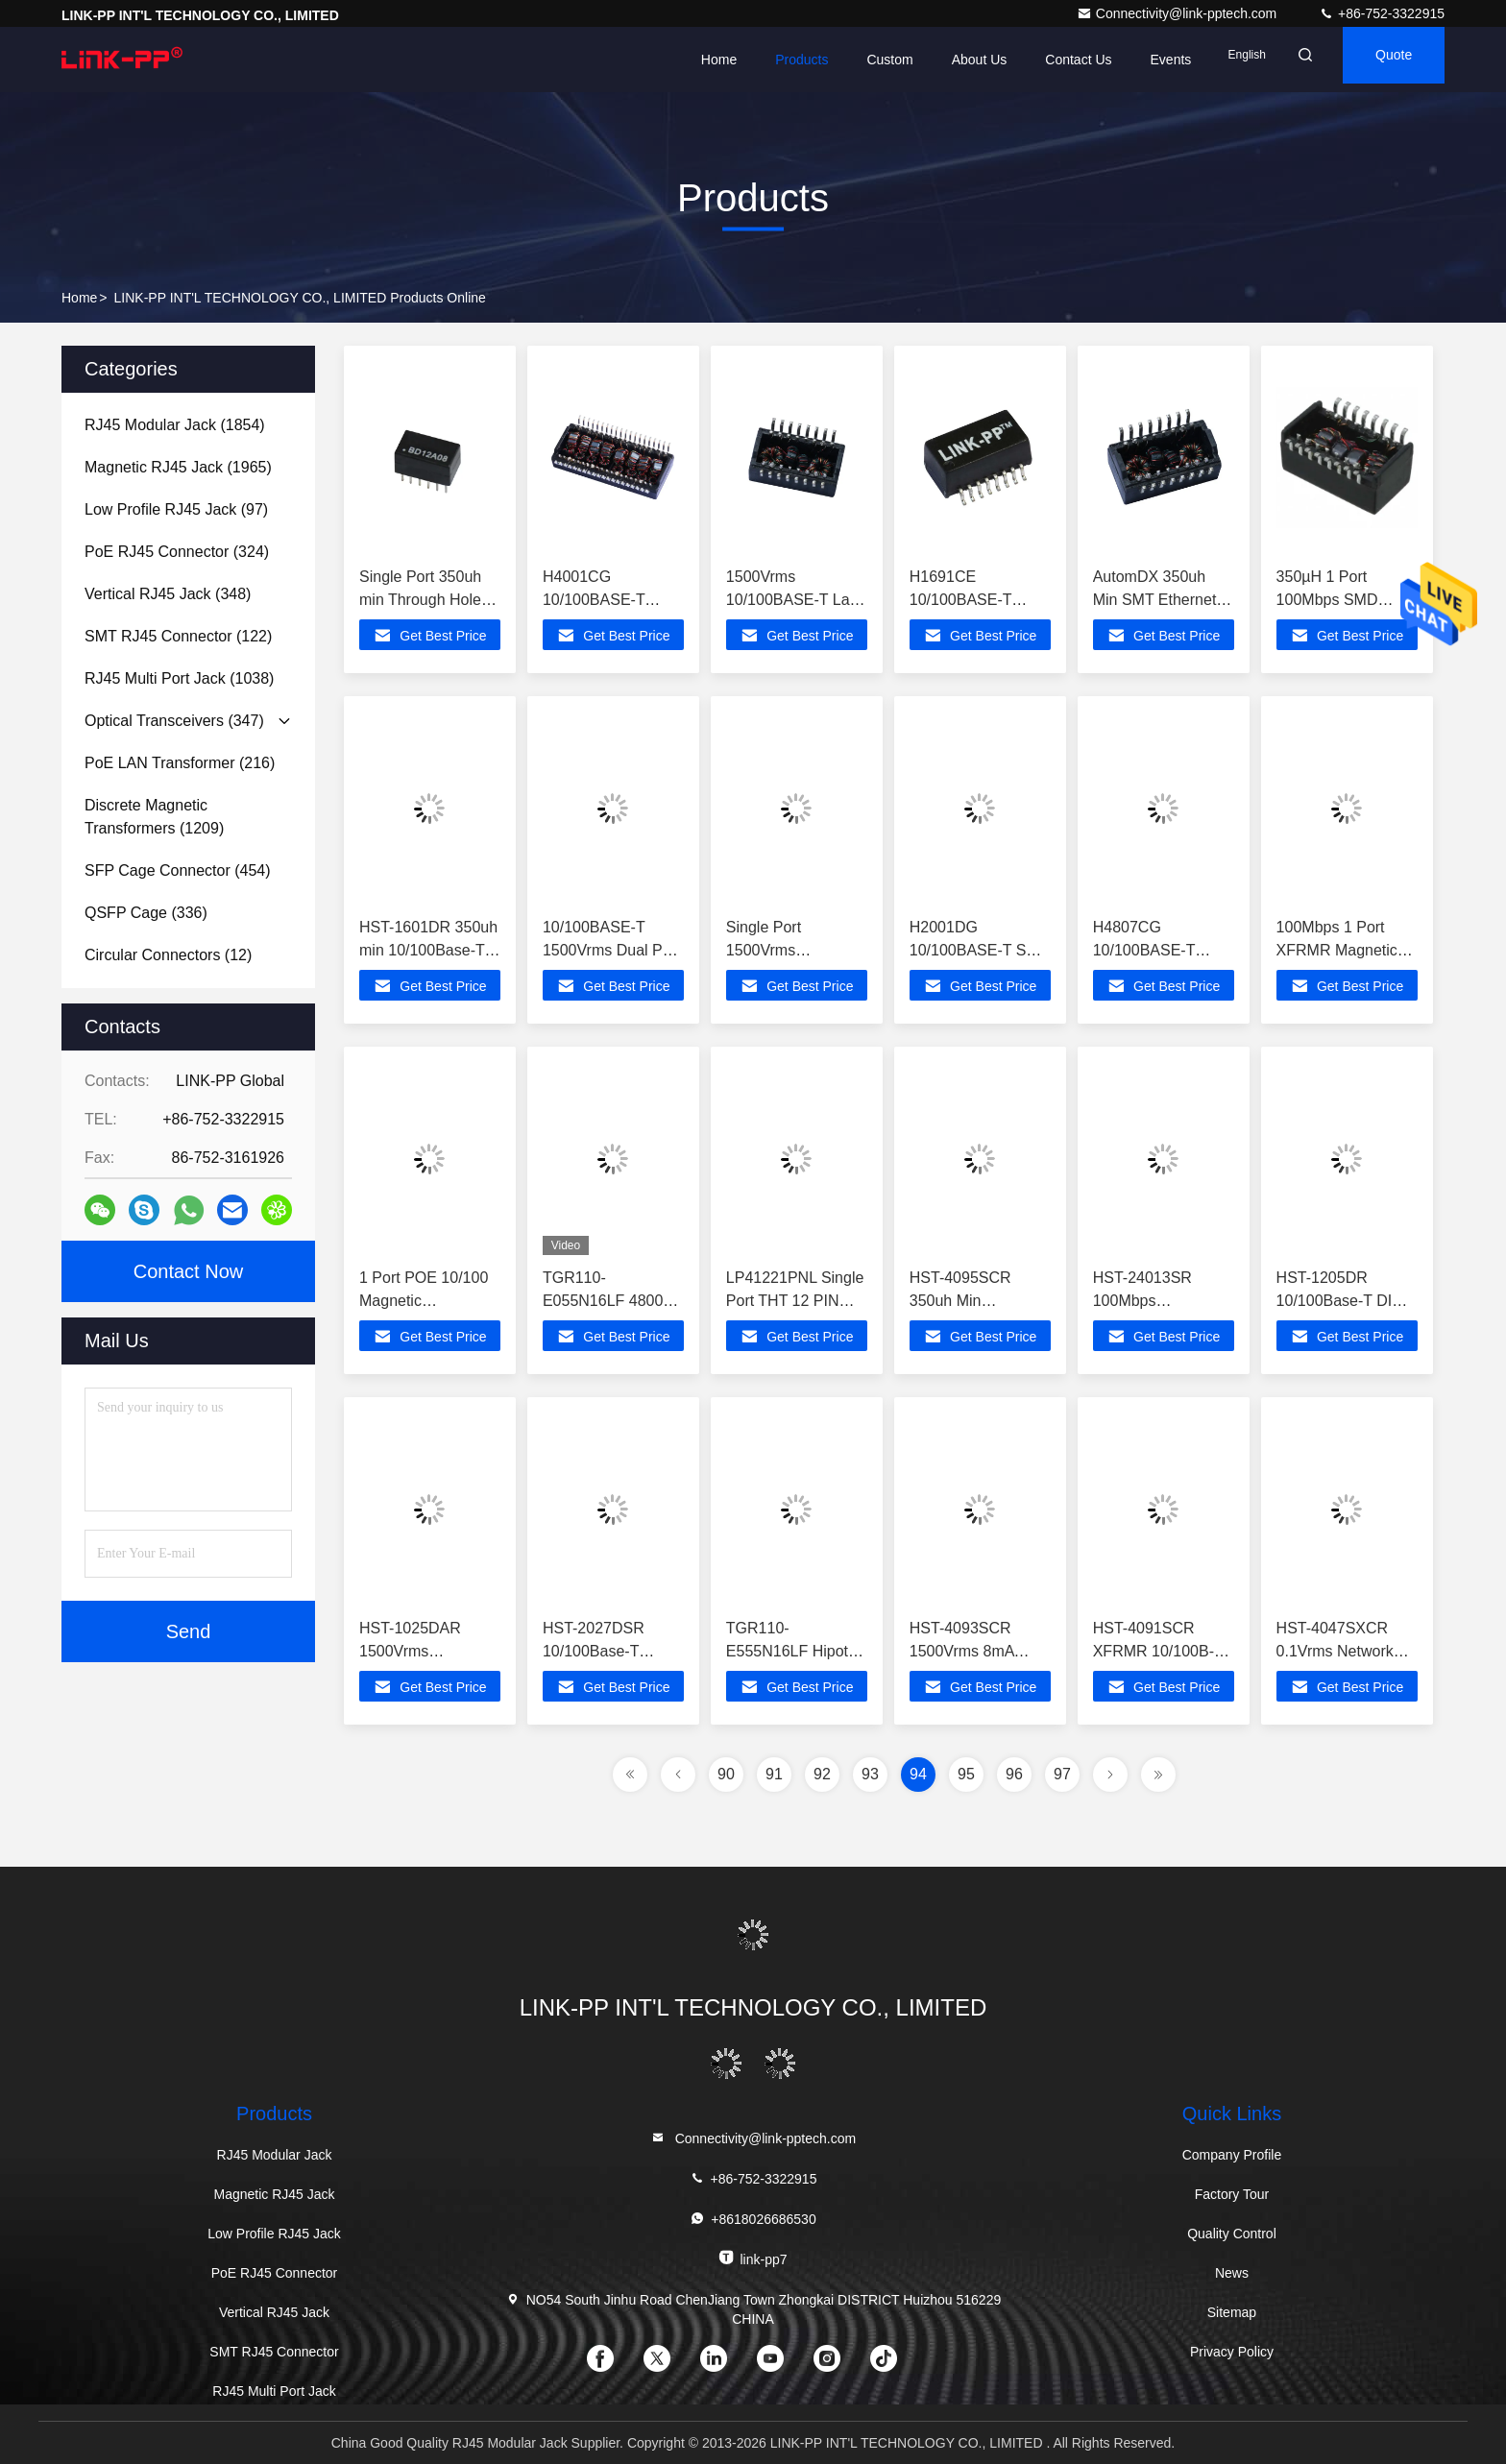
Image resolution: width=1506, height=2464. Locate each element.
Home (671, 59)
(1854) (175, 425)
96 (1014, 1774)
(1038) (179, 678)
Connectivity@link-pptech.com (1178, 13)
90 (726, 1774)
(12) (168, 955)
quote (1380, 59)
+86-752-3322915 (1382, 13)
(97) (176, 509)
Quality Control (1231, 2233)
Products (753, 59)
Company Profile (1232, 2154)
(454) (178, 870)
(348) (168, 594)
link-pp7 (752, 2258)
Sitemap (1231, 2312)
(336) (146, 913)
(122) (178, 636)
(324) (177, 552)
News (1232, 2273)
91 (774, 1774)
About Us (931, 59)
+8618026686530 (752, 2218)
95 (966, 1774)
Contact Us (1030, 59)
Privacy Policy (1232, 2351)
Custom (842, 59)
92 (822, 1774)
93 (870, 1774)
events (1123, 59)
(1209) (154, 816)
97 (1062, 1774)
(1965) (178, 467)
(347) (174, 721)
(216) (180, 763)
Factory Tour (1232, 2194)
